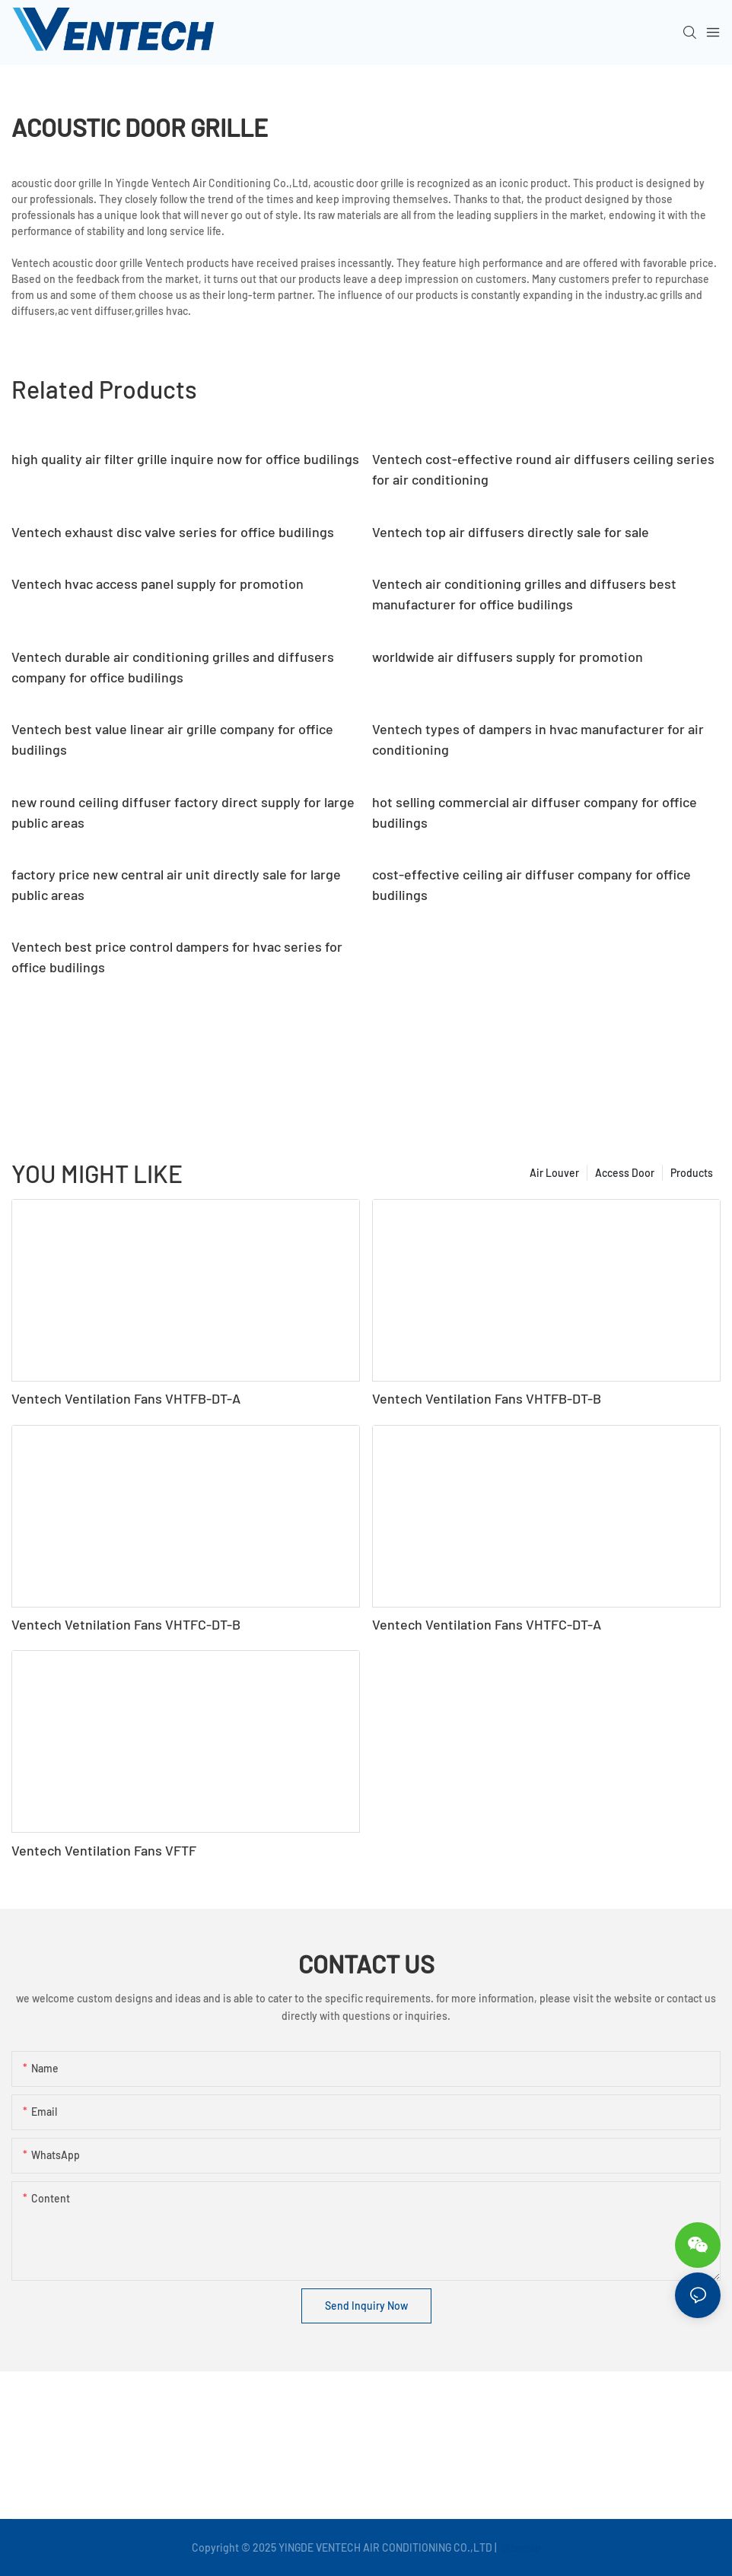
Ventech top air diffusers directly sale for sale (510, 531)
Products (691, 1172)
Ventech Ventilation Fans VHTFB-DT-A (125, 1398)
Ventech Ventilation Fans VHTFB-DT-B (486, 1398)
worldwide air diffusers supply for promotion (507, 656)
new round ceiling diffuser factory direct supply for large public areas (183, 812)
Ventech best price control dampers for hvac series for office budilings (176, 956)
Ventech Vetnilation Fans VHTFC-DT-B (125, 1624)
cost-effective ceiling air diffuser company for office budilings (531, 884)
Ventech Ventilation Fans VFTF (103, 1850)
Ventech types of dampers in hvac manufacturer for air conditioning (538, 739)
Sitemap (520, 2547)
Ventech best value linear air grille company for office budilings (172, 739)
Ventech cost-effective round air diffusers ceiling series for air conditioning (543, 469)
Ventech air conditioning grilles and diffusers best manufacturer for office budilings (524, 593)
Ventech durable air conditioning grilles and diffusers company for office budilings (172, 666)
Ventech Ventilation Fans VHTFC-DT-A (486, 1624)
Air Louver (554, 1172)
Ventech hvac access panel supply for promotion (157, 583)
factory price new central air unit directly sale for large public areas (176, 884)
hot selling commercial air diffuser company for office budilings (534, 812)
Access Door (624, 1172)
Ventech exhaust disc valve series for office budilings (172, 531)
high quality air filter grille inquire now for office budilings (185, 458)
